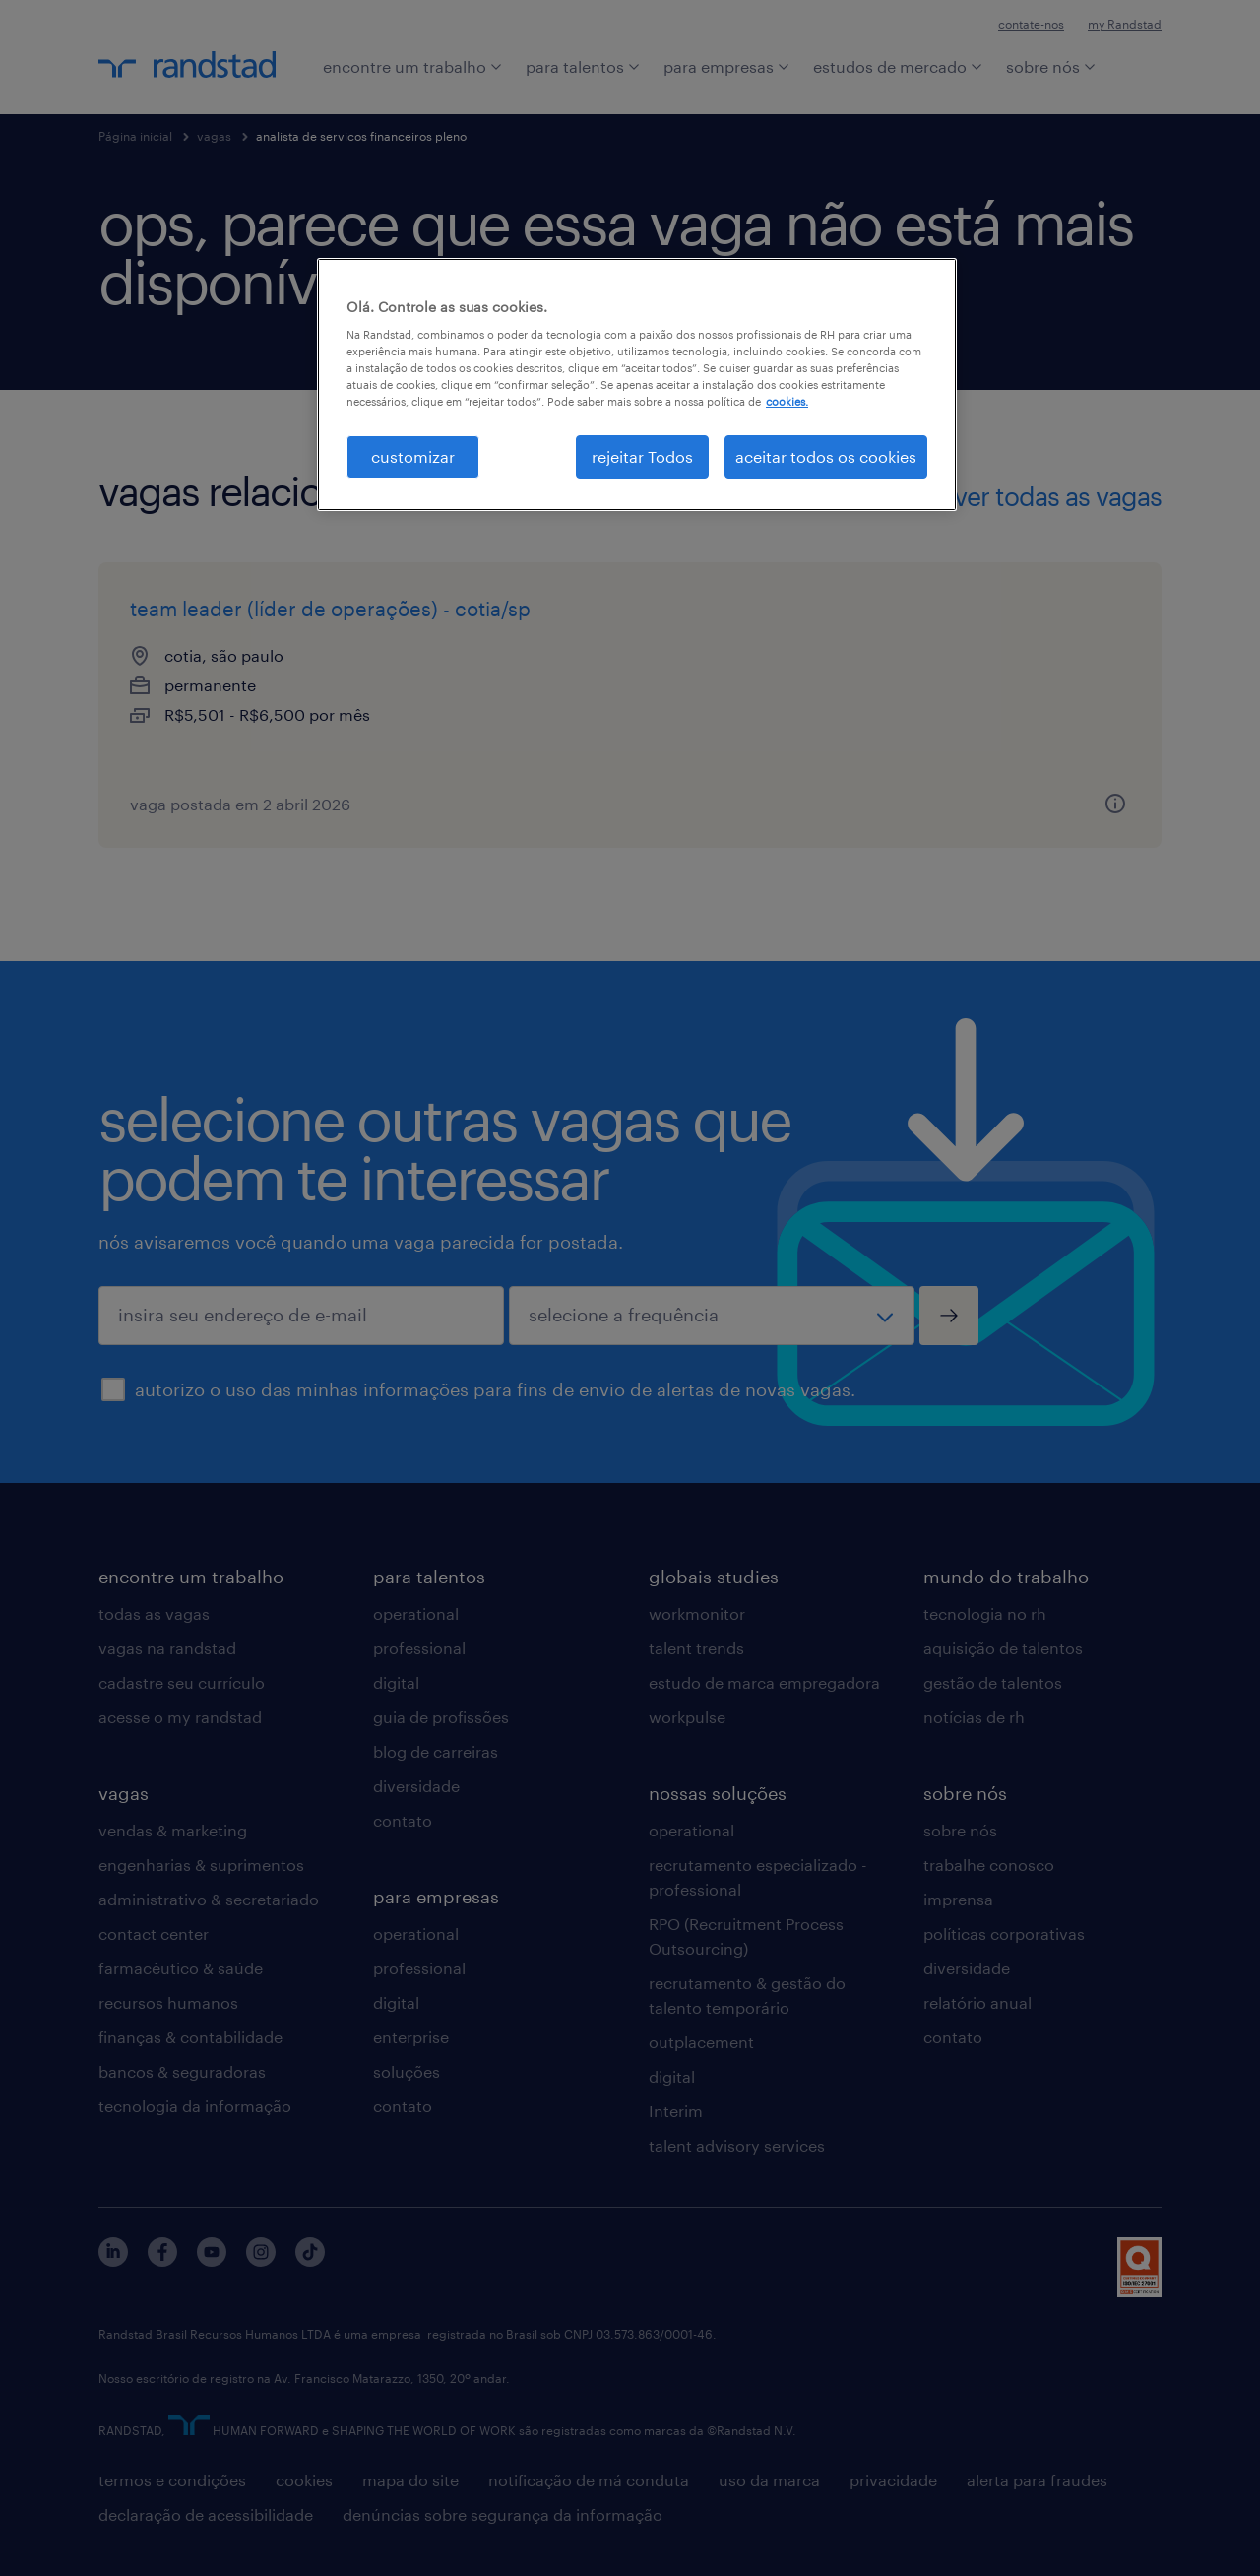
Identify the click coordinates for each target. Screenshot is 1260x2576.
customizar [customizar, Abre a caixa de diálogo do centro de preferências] (413, 456)
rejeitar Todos (642, 456)
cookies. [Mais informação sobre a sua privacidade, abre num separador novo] (787, 401)
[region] (637, 384)
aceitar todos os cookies (825, 456)
